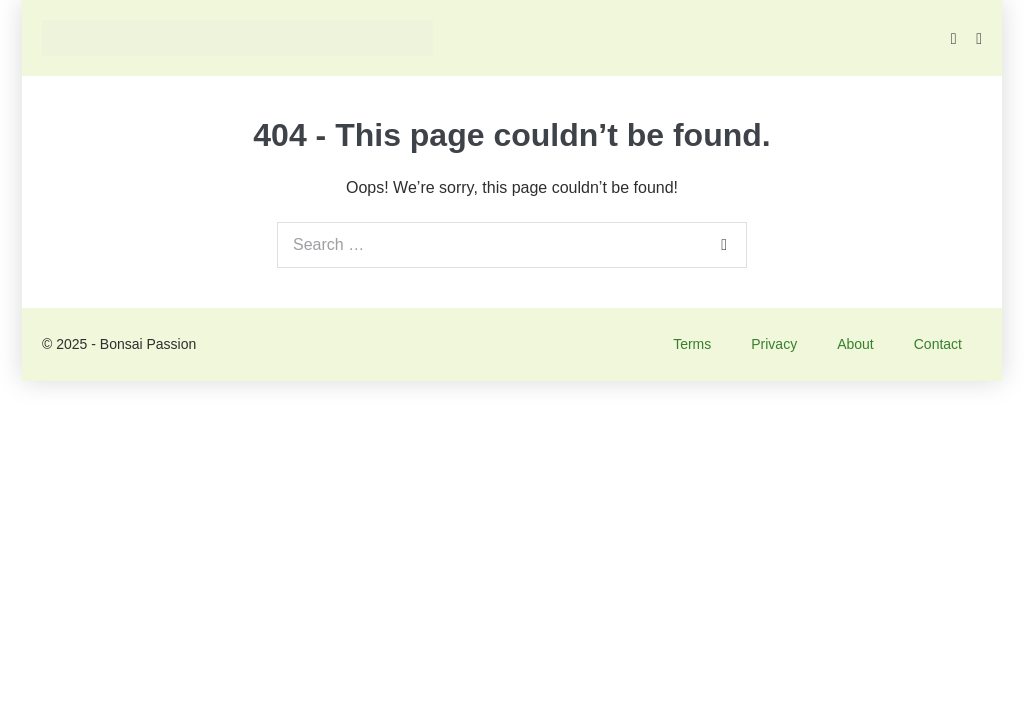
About (855, 344)
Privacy (774, 344)
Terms (692, 344)
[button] (954, 38)
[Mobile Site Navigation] (979, 39)
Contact (938, 344)
